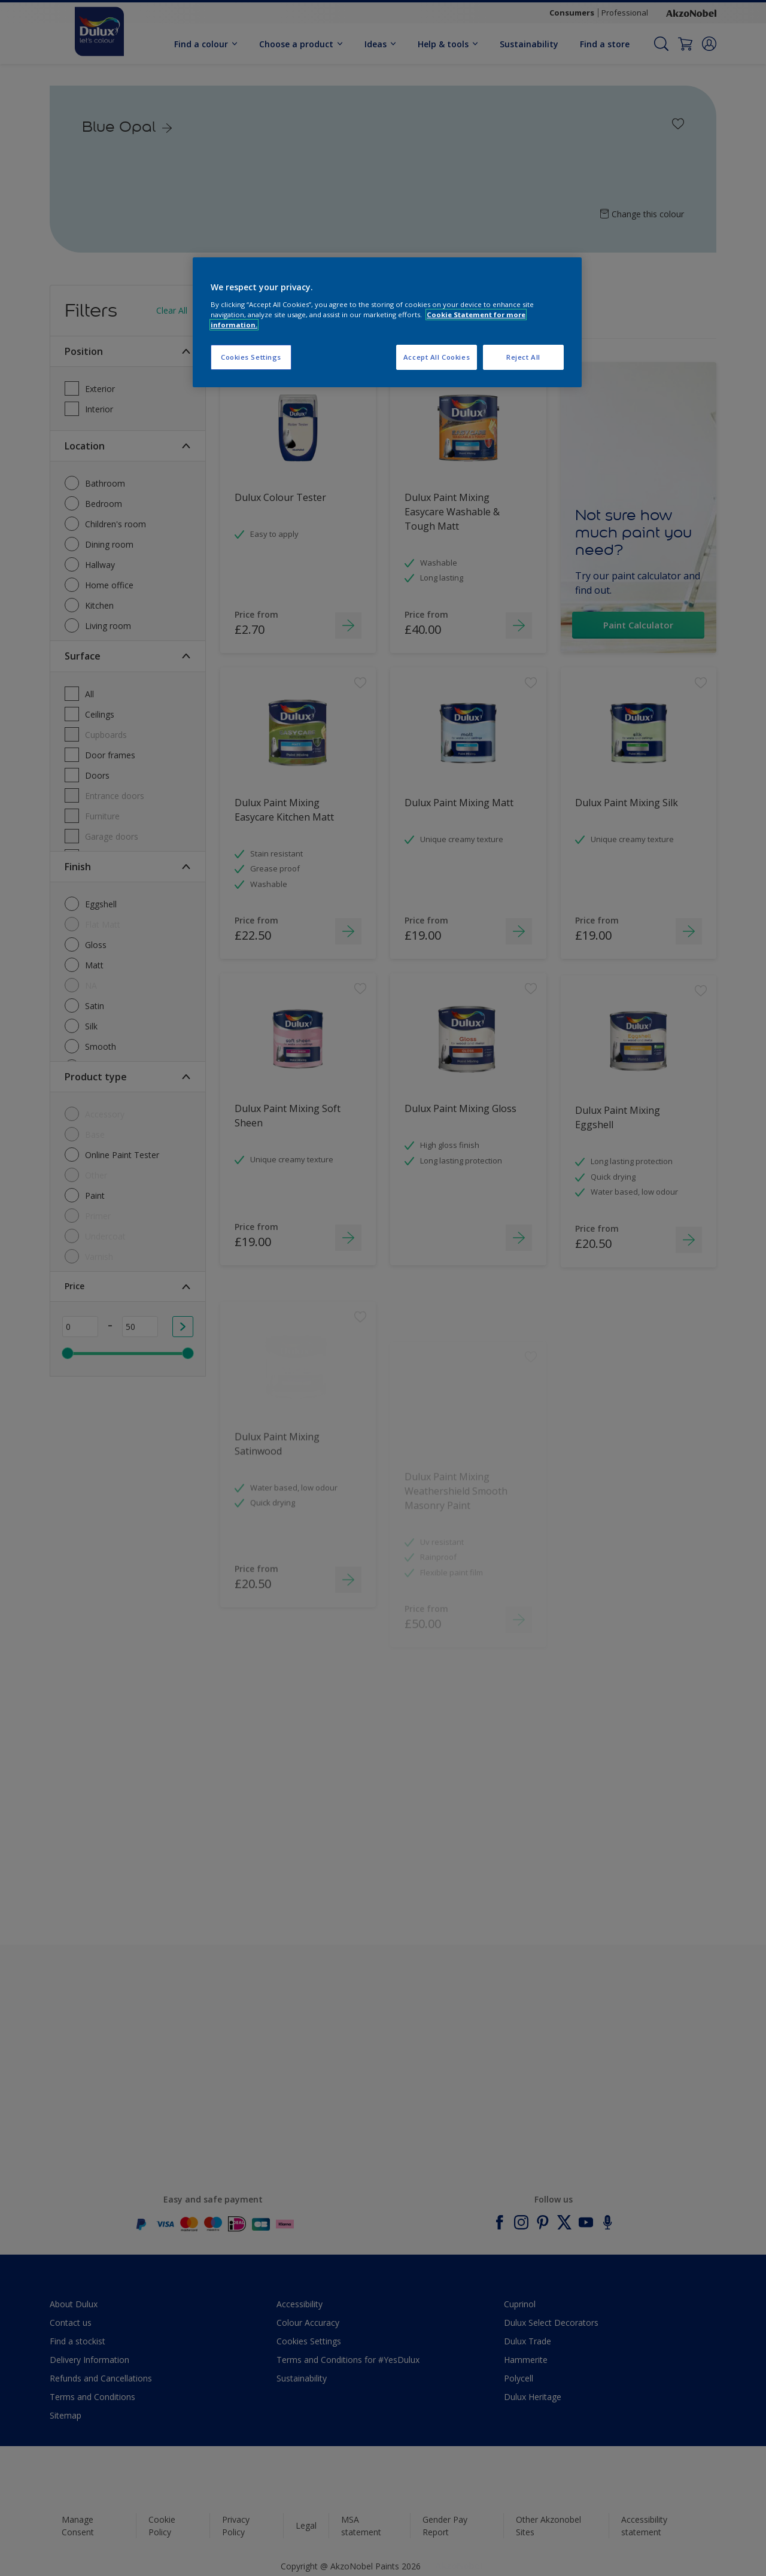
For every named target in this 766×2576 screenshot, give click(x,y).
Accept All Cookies (436, 357)
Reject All (523, 357)
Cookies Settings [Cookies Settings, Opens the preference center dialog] (251, 357)
